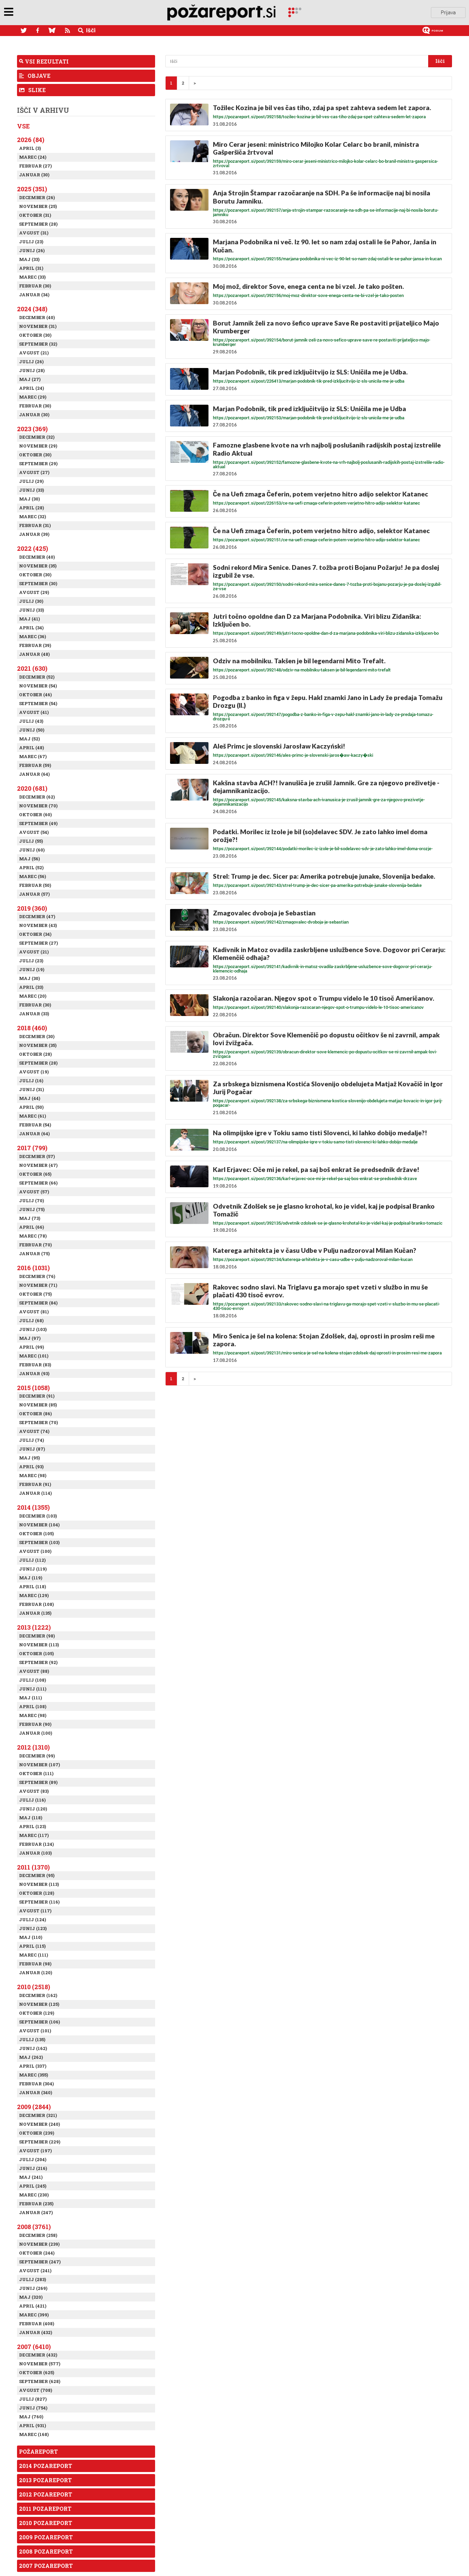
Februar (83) (35, 1365)
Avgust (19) (34, 1072)
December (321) (38, 2115)
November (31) (37, 326)
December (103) (38, 1516)
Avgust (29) (34, 592)
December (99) (37, 1756)
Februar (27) (35, 166)
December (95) (36, 1875)
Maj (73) (29, 1218)
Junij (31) (31, 1089)
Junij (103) (33, 1329)
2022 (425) (32, 548)
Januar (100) (35, 1733)
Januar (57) (34, 894)
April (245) (32, 2186)
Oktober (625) (36, 2372)
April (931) (32, 2425)
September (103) (39, 1542)
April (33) (31, 987)
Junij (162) (33, 2048)
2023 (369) (32, 429)
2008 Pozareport (46, 2551)
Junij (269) (33, 2288)
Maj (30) (29, 499)
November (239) (39, 2244)
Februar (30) (35, 286)
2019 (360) (32, 908)
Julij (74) (31, 1440)
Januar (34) (34, 295)
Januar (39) (34, 534)
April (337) (32, 2066)
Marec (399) (34, 2315)
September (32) (38, 344)
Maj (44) (29, 1098)
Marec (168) (34, 2434)
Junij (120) (33, 1809)
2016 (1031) (33, 1268)
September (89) (38, 1782)
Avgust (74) (34, 1431)
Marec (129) (34, 1595)
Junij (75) (32, 1209)
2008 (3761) (34, 2227)
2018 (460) (32, 1028)
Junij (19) (31, 969)
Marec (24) (32, 157)
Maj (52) (29, 739)
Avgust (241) (35, 2270)
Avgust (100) (35, 1551)
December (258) (38, 2235)
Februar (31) (35, 525)
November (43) (38, 925)
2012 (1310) (33, 1747)
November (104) (39, 1525)
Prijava (448, 13)
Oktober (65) (35, 1174)
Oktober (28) (35, 1054)
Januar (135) (35, 1613)
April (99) (31, 1347)
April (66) (31, 1227)
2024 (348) (32, 309)
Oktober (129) (36, 2013)
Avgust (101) (35, 2031)
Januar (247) (36, 2212)
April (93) (31, 1467)
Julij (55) (31, 841)
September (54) (38, 703)
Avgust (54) (34, 832)
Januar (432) (35, 2332)
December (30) (36, 1036)
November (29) (38, 446)
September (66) (38, 1183)
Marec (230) (34, 2195)
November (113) (39, 1645)
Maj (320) (31, 2297)
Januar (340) (35, 2092)
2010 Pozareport (45, 2522)
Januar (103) (35, 1853)
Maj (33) (29, 259)
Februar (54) (35, 1125)
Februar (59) (35, 765)
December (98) (37, 1636)
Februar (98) (35, 1964)
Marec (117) (34, 1835)
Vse (23, 126)
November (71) (38, 1285)
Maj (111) (30, 1698)
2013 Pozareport (45, 2480)
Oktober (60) (35, 814)
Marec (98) (32, 1475)
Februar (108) (36, 1604)
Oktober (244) (36, 2253)
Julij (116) (32, 1800)
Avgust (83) (34, 1791)
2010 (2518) (33, 1987)
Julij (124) (32, 1919)
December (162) (38, 1995)
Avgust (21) (34, 353)
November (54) (38, 686)
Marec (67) (33, 756)
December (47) (37, 916)
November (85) (38, 1405)
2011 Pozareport (45, 2508)
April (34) (31, 628)
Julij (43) (31, 721)
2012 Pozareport (45, 2494)
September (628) (39, 2381)
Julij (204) (32, 2159)
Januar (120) (35, 1972)
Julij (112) (32, 1560)
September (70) (38, 1422)
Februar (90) (35, 1724)
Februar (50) (35, 885)
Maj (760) (31, 2417)
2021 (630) (32, 668)
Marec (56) (32, 876)
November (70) (38, 806)
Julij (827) (33, 2399)
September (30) (38, 583)
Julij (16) (31, 1080)
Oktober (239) (36, 2133)
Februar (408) (36, 2323)
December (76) (37, 1276)
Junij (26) (32, 250)
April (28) (31, 508)
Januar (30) (34, 175)
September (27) (38, 943)
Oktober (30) (35, 335)
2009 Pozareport (46, 2537)
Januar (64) (34, 774)
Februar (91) (35, 1484)
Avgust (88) (34, 1671)
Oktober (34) (35, 934)
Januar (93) (34, 1373)
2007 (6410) (34, 2347)
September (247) (40, 2262)
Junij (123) (33, 1928)
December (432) (38, 2355)
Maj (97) (29, 1338)
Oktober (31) (35, 215)
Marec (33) (32, 277)
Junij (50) (31, 730)
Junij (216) (33, 2168)
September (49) (38, 823)
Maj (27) (29, 379)
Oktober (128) (36, 1893)
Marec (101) (33, 1356)
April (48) (31, 747)
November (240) (39, 2124)
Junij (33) (31, 490)
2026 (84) (30, 140)
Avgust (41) (34, 712)
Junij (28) (32, 370)
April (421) (32, 2306)
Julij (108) (32, 1680)
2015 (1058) (33, 1388)
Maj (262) (31, 2057)
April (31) (31, 268)
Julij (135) (32, 2039)
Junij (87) (32, 1449)
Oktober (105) (36, 1533)
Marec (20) (32, 996)
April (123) (32, 1826)
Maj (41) (29, 619)
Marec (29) (32, 397)
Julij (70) (31, 1200)
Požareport (38, 2451)
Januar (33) (34, 1014)
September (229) (39, 2142)
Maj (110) (30, 1937)
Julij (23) (31, 242)
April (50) (31, 1107)
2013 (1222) (34, 1627)
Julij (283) (32, 2279)
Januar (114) (35, 1493)
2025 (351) (32, 189)
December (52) (36, 677)
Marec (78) (33, 1236)
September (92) (38, 1662)
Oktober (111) (36, 1773)
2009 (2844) (34, 2107)
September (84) (38, 1303)
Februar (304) (36, 2084)
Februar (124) (36, 1844)
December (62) (37, 797)
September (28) (38, 224)
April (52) (31, 867)
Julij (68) (31, 1320)
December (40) (37, 317)
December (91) (36, 1396)
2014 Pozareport (45, 2465)
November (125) (39, 2004)
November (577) (39, 2364)
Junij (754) (33, 2408)
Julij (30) (31, 601)
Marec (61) (32, 1116)
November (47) (38, 1165)
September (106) (39, 2022)
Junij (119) (33, 1569)
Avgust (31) (33, 233)
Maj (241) (31, 2177)
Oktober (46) (35, 694)
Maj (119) (30, 1578)
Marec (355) (33, 2075)
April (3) (30, 148)
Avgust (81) (34, 1312)
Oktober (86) (35, 1413)
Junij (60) (32, 850)
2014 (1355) (33, 1507)
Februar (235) (36, 2204)
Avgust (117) (35, 1911)
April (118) (32, 1586)
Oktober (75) (35, 1294)
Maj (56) (29, 859)
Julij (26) (31, 361)
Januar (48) (34, 654)
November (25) (38, 206)
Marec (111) (33, 1955)
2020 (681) (32, 788)
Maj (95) (29, 1458)
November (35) (37, 566)
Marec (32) (32, 516)
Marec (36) (32, 636)
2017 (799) (32, 1148)
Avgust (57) (34, 1192)
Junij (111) (32, 1689)
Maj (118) (30, 1818)
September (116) (39, 1902)
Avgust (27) (34, 472)
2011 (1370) (33, 1867)
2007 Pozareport (46, 2565)
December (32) (36, 437)
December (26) (37, 197)
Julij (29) (31, 481)
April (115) (32, 1946)
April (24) (31, 388)
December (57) (37, 1156)
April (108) (32, 1706)
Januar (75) (34, 1253)
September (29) (38, 463)
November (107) (39, 1765)
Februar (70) (35, 1245)
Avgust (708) (35, 2390)
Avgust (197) (35, 2151)
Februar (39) (35, 645)
